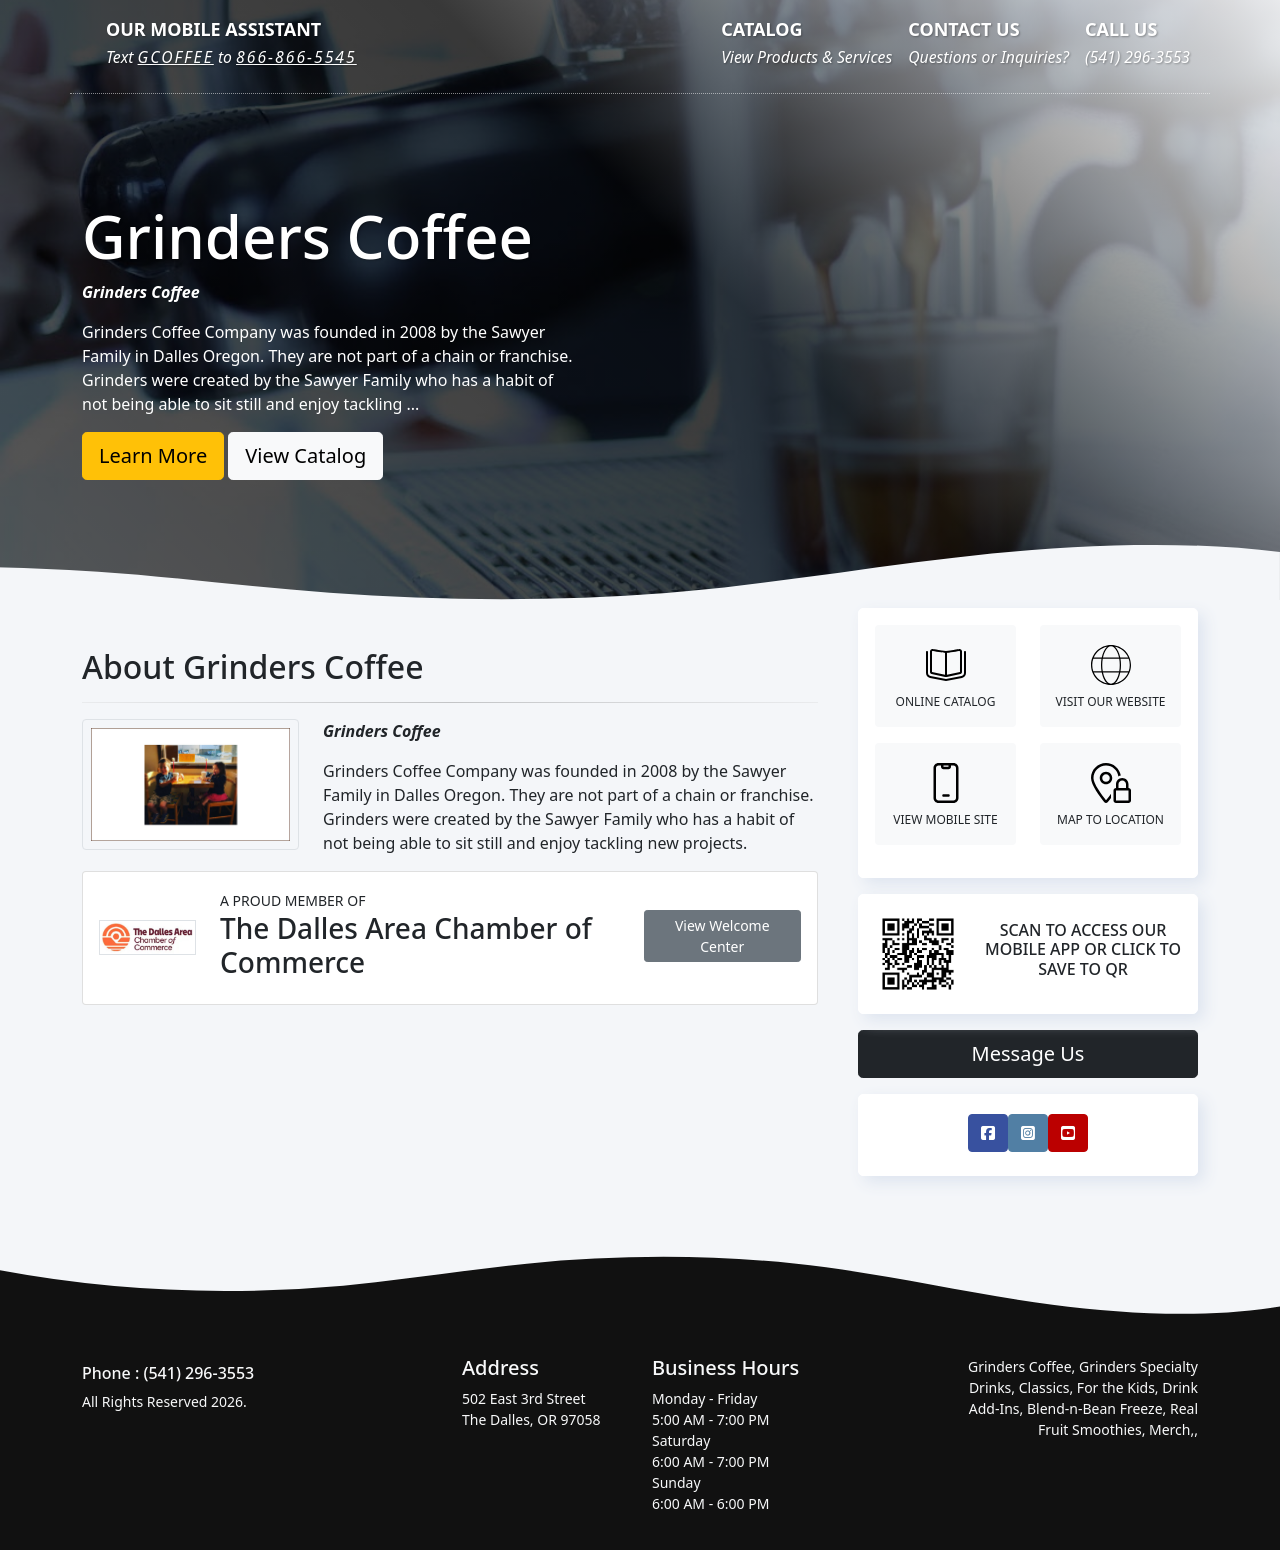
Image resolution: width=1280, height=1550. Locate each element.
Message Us (1028, 1053)
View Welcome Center (722, 936)
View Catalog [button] (305, 455)
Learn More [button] (153, 455)
